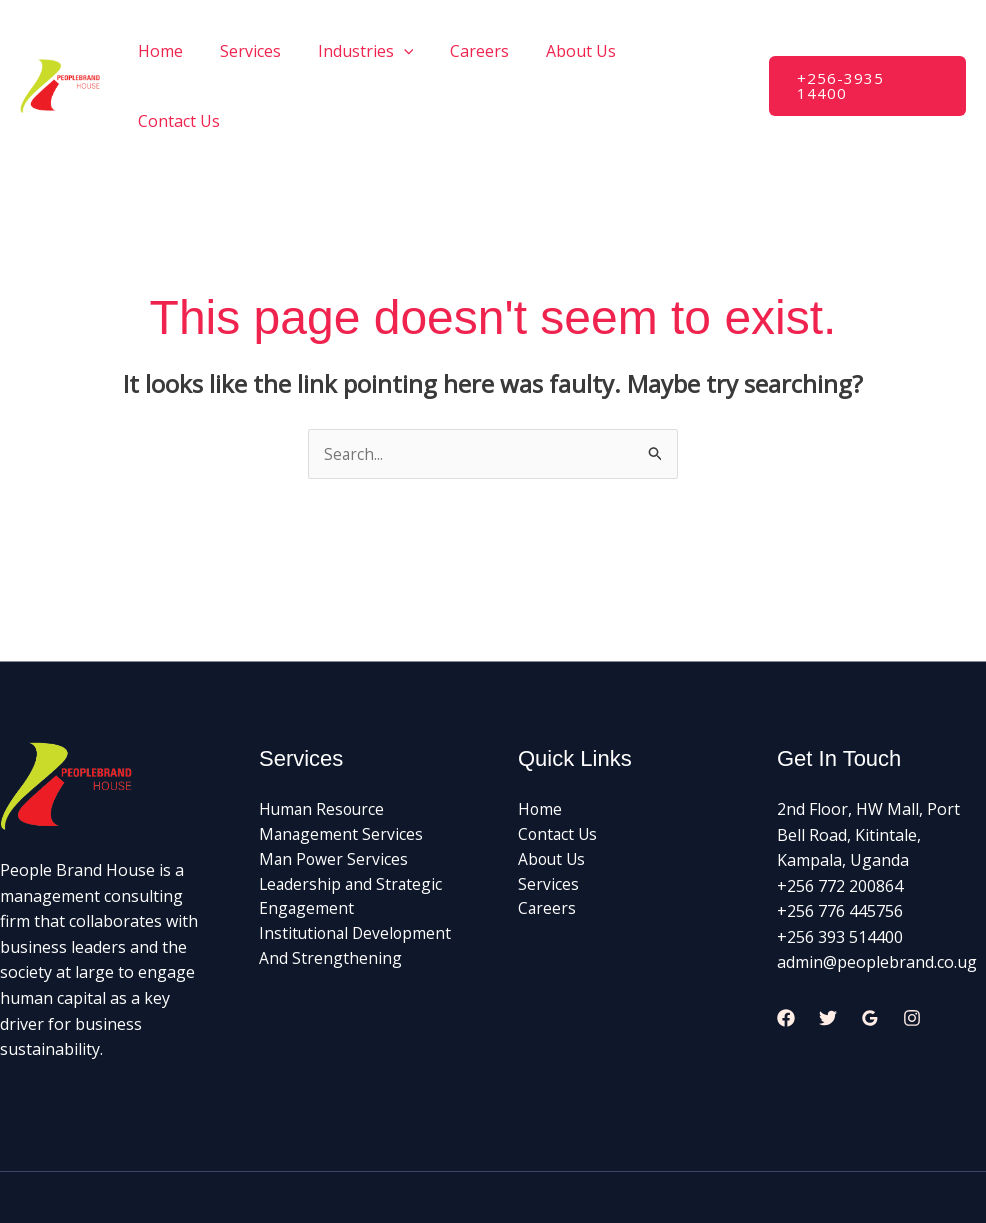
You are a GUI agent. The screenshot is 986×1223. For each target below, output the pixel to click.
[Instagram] (912, 949)
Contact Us (691, 51)
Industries (377, 51)
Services (266, 51)
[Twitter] (828, 949)
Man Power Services (334, 791)
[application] (415, 51)
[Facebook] (786, 949)
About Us (583, 51)
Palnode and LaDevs (691, 1162)
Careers (486, 51)
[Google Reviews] (870, 949)
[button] (867, 51)
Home (181, 51)
